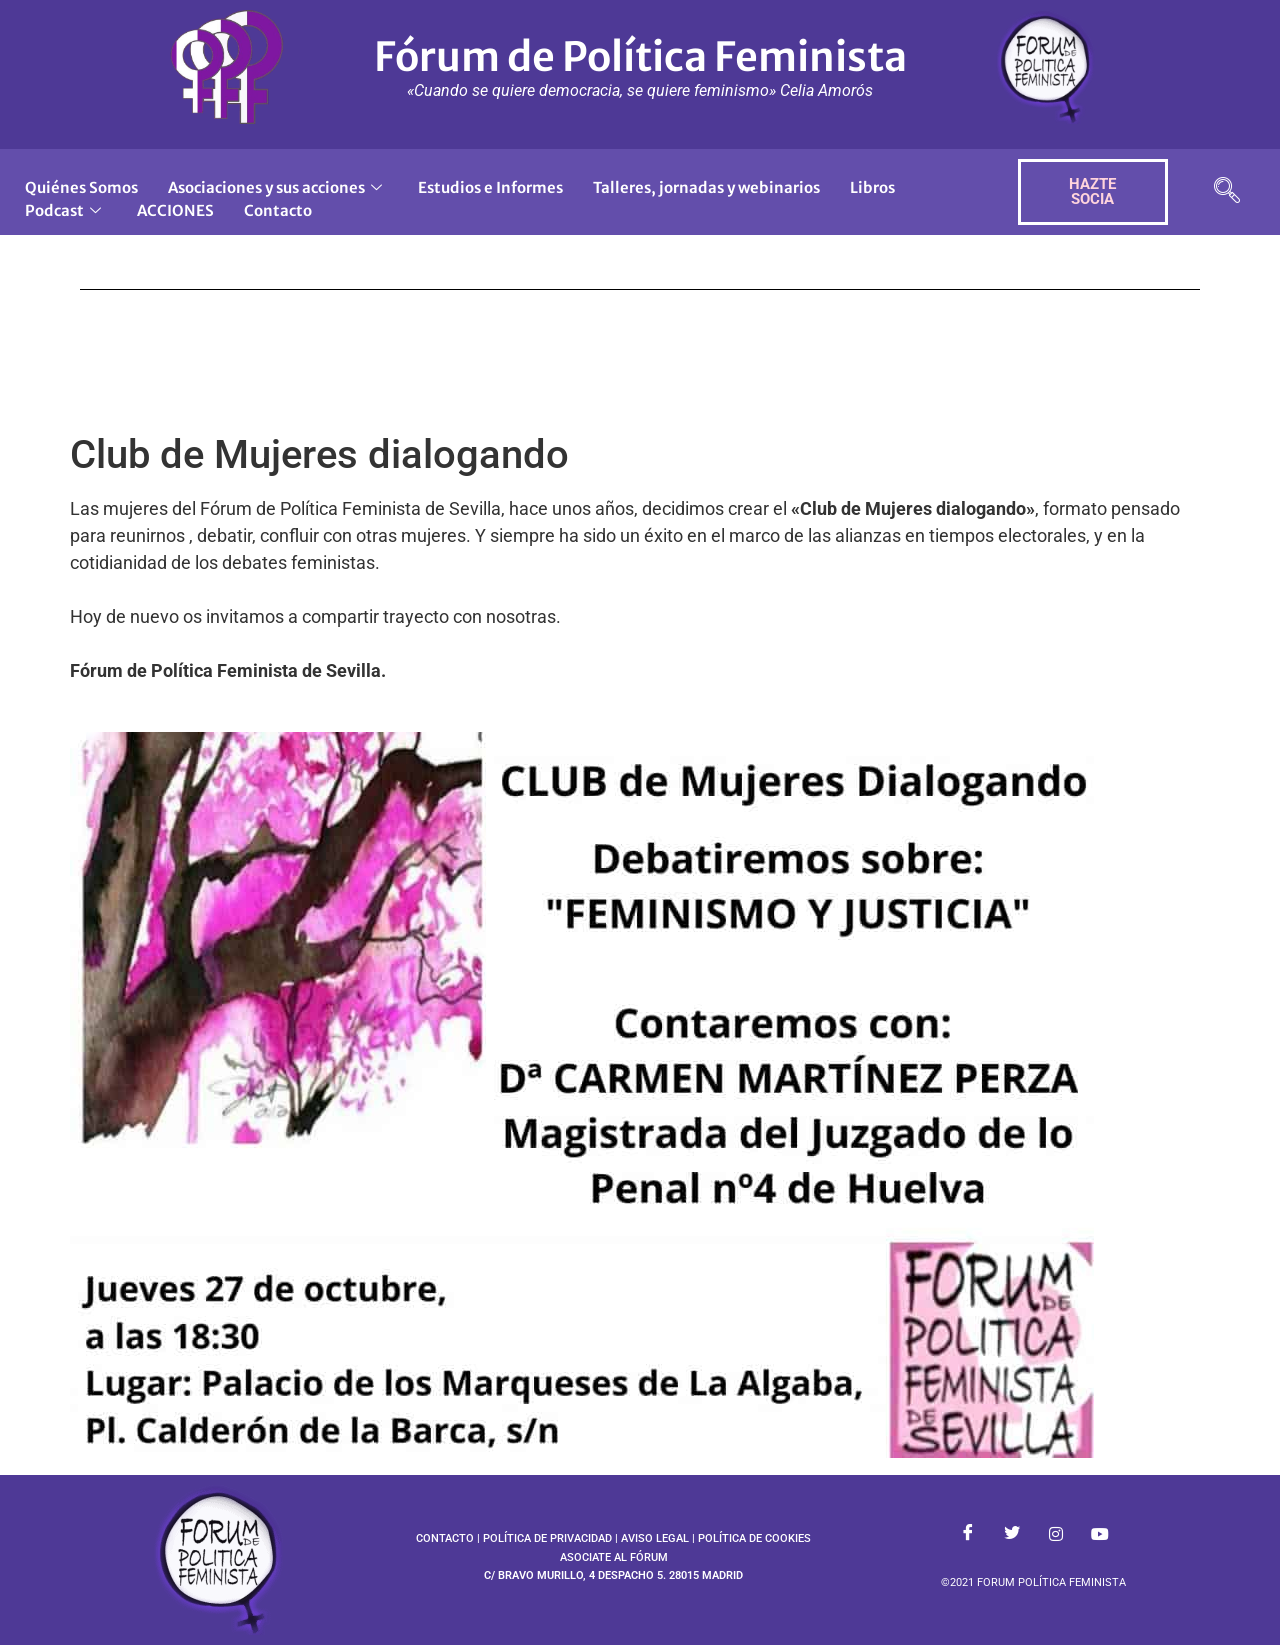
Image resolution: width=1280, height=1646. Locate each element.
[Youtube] (1100, 1535)
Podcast (63, 210)
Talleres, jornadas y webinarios (706, 187)
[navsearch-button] (1227, 192)
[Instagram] (1056, 1535)
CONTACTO (445, 1538)
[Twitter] (1012, 1535)
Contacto (278, 210)
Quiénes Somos (81, 187)
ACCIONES (175, 210)
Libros (872, 187)
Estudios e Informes (490, 187)
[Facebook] (968, 1535)
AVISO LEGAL (655, 1538)
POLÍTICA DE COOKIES (754, 1538)
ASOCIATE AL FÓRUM (614, 1557)
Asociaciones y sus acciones (275, 187)
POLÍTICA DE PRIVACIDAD (547, 1538)
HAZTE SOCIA (1092, 191)
